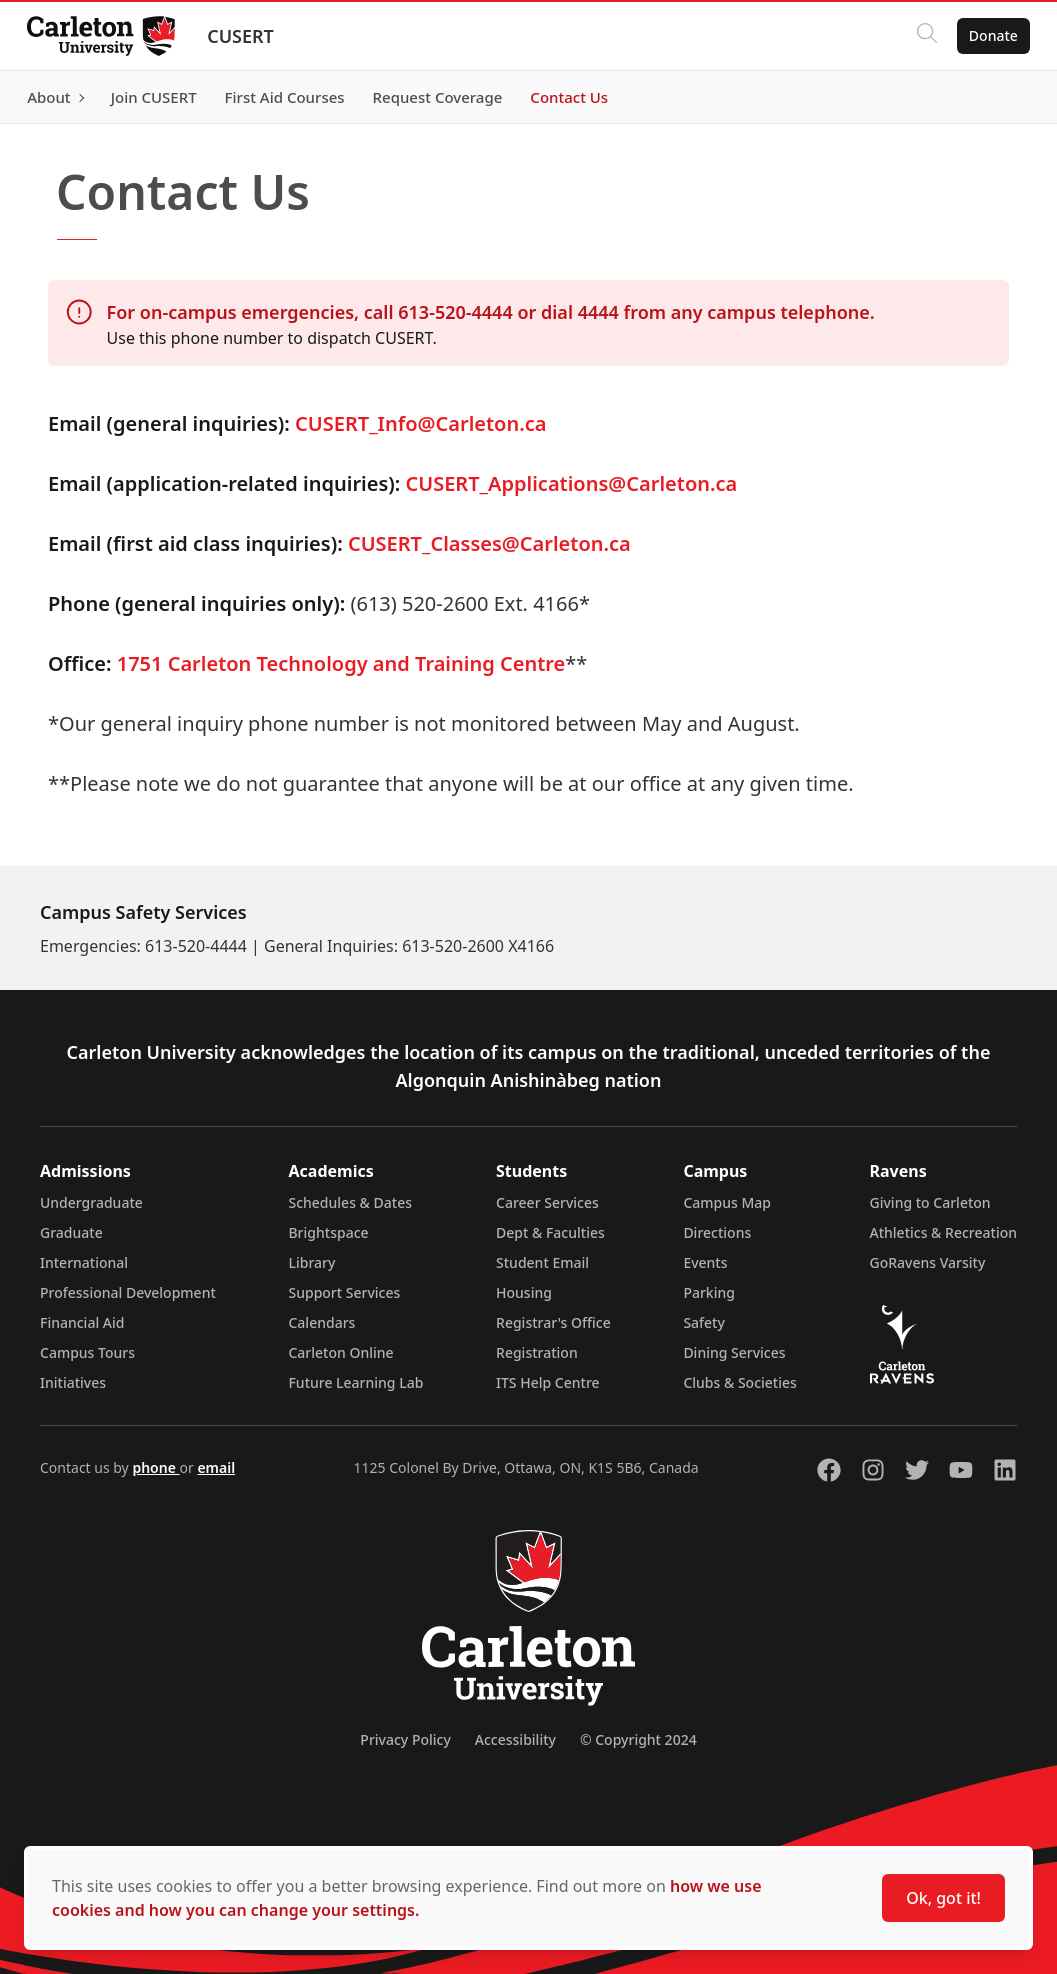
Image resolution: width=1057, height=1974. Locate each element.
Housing (524, 1292)
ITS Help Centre (548, 1382)
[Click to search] (922, 36)
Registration (537, 1352)
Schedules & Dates (350, 1202)
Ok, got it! (943, 1898)
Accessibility (515, 1739)
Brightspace (328, 1232)
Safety (704, 1322)
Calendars (321, 1322)
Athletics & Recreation (943, 1232)
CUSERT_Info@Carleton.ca (420, 423)
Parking (709, 1292)
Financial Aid (82, 1322)
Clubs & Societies (739, 1382)
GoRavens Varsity (928, 1262)
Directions (717, 1232)
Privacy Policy (405, 1739)
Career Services (547, 1202)
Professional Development (128, 1292)
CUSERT (245, 36)
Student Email (542, 1262)
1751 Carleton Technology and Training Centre (341, 663)
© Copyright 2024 (638, 1739)
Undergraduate (91, 1202)
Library (311, 1262)
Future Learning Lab (355, 1382)
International (84, 1262)
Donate (988, 35)
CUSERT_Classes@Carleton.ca (489, 543)
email (216, 1467)
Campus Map (727, 1202)
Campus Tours (87, 1352)
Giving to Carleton (930, 1202)
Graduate (71, 1232)
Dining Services (734, 1352)
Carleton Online (340, 1352)
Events (705, 1262)
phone (155, 1467)
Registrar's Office (553, 1322)
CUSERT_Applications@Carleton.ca (571, 483)
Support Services (344, 1292)
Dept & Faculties (550, 1232)
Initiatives (73, 1382)
